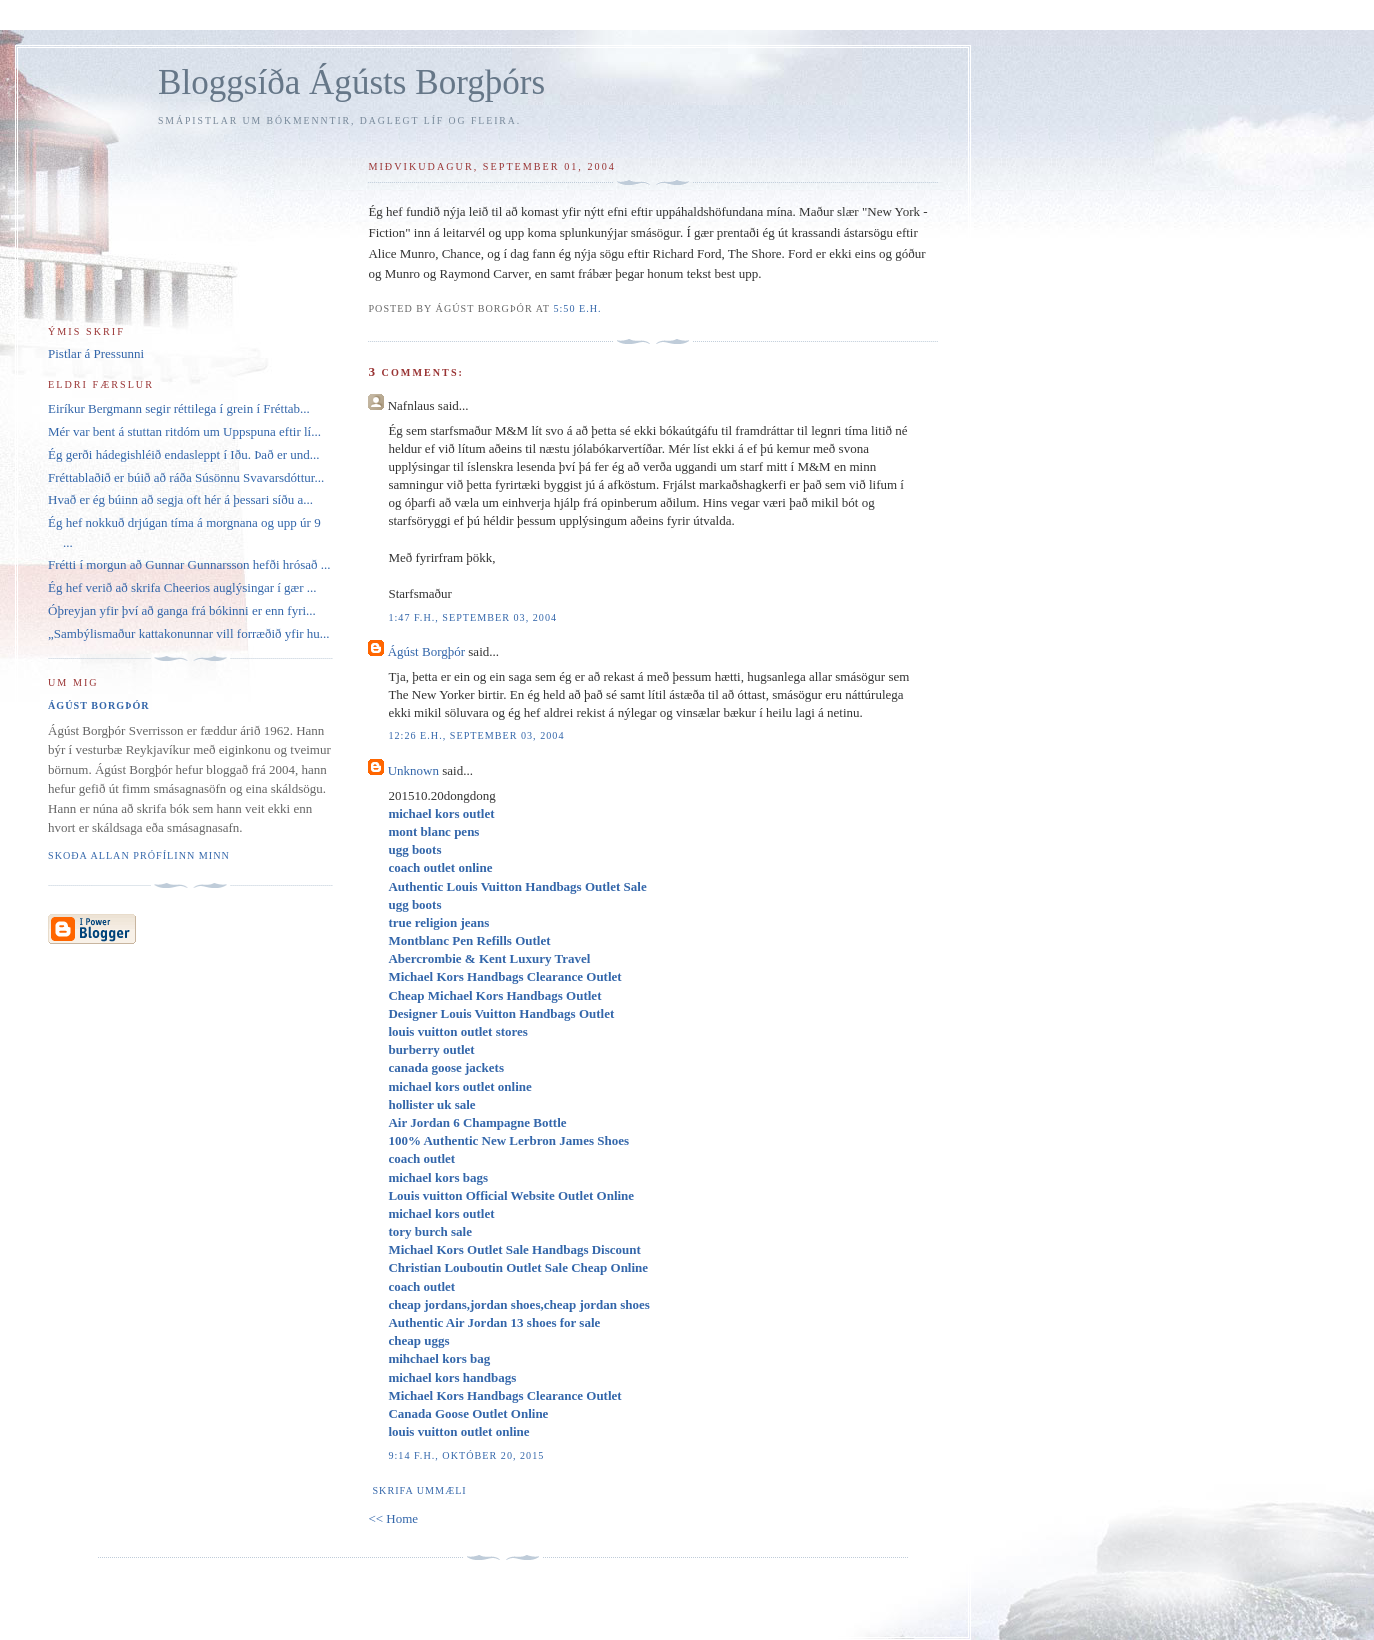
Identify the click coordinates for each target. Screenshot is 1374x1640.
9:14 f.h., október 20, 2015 (466, 1455)
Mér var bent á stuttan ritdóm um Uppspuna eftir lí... (184, 431)
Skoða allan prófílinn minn (139, 855)
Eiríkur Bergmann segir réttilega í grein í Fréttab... (179, 408)
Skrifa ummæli (419, 1490)
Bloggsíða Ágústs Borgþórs (351, 82)
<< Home (393, 1518)
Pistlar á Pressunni (96, 353)
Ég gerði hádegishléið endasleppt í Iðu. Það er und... (184, 454)
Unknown (413, 770)
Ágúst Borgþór (426, 651)
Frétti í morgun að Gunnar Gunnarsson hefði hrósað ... (189, 564)
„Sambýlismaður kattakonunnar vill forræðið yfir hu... (189, 633)
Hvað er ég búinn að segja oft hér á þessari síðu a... (180, 499)
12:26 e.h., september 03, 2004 (476, 735)
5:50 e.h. (577, 308)
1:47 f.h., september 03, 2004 (472, 617)
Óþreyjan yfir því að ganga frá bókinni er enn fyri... (182, 610)
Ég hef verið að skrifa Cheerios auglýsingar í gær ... (182, 587)
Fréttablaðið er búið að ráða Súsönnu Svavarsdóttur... (186, 477)
